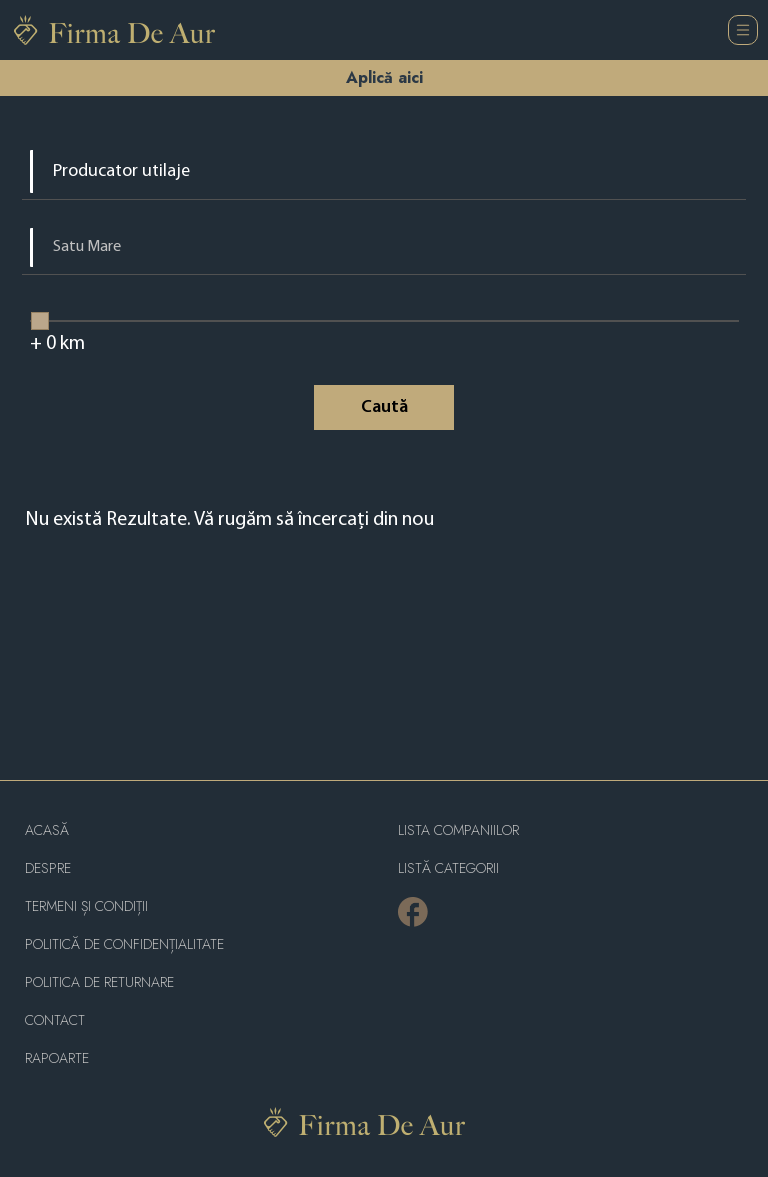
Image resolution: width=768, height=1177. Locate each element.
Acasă (47, 830)
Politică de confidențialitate (124, 944)
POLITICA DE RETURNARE (99, 982)
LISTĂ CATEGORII (448, 868)
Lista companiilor (458, 830)
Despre (48, 868)
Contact (55, 1020)
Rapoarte (57, 1058)
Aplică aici (384, 77)
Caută (384, 407)
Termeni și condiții (86, 906)
